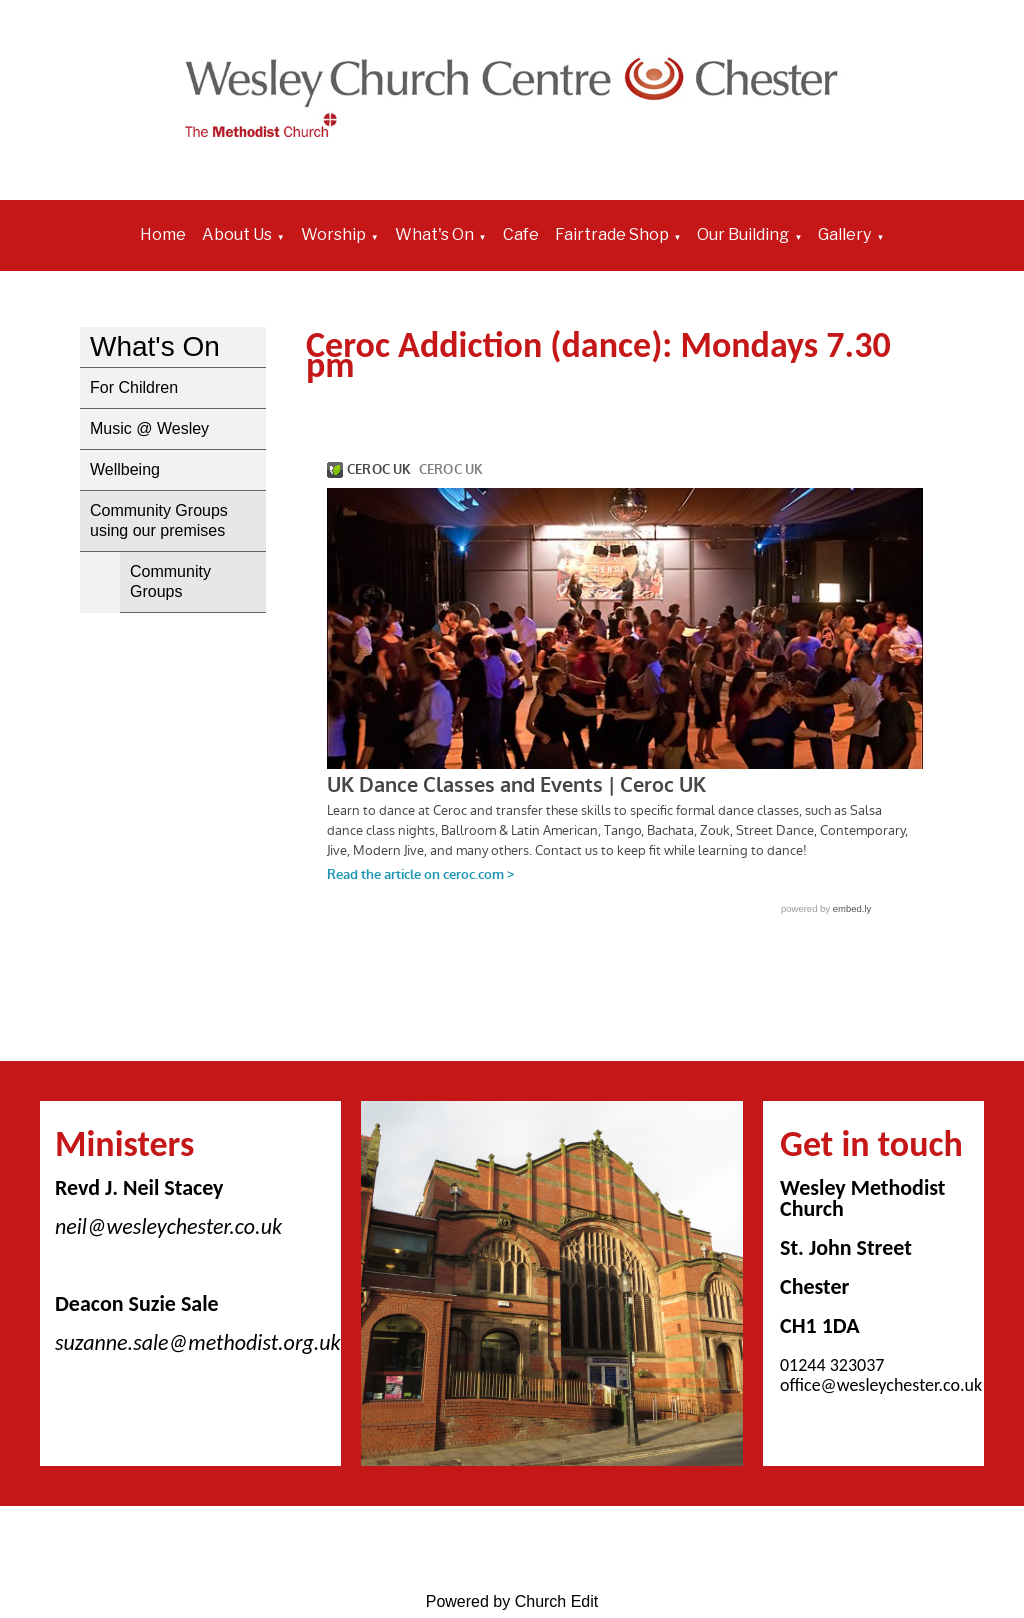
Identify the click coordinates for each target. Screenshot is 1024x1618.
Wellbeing (125, 469)
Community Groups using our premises (159, 520)
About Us (237, 234)
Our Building (743, 234)
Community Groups (170, 581)
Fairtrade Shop (612, 234)
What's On (434, 234)
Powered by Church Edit (512, 1601)
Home (163, 234)
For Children (134, 387)
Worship (333, 234)
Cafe (521, 234)
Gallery (844, 234)
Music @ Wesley (149, 428)
